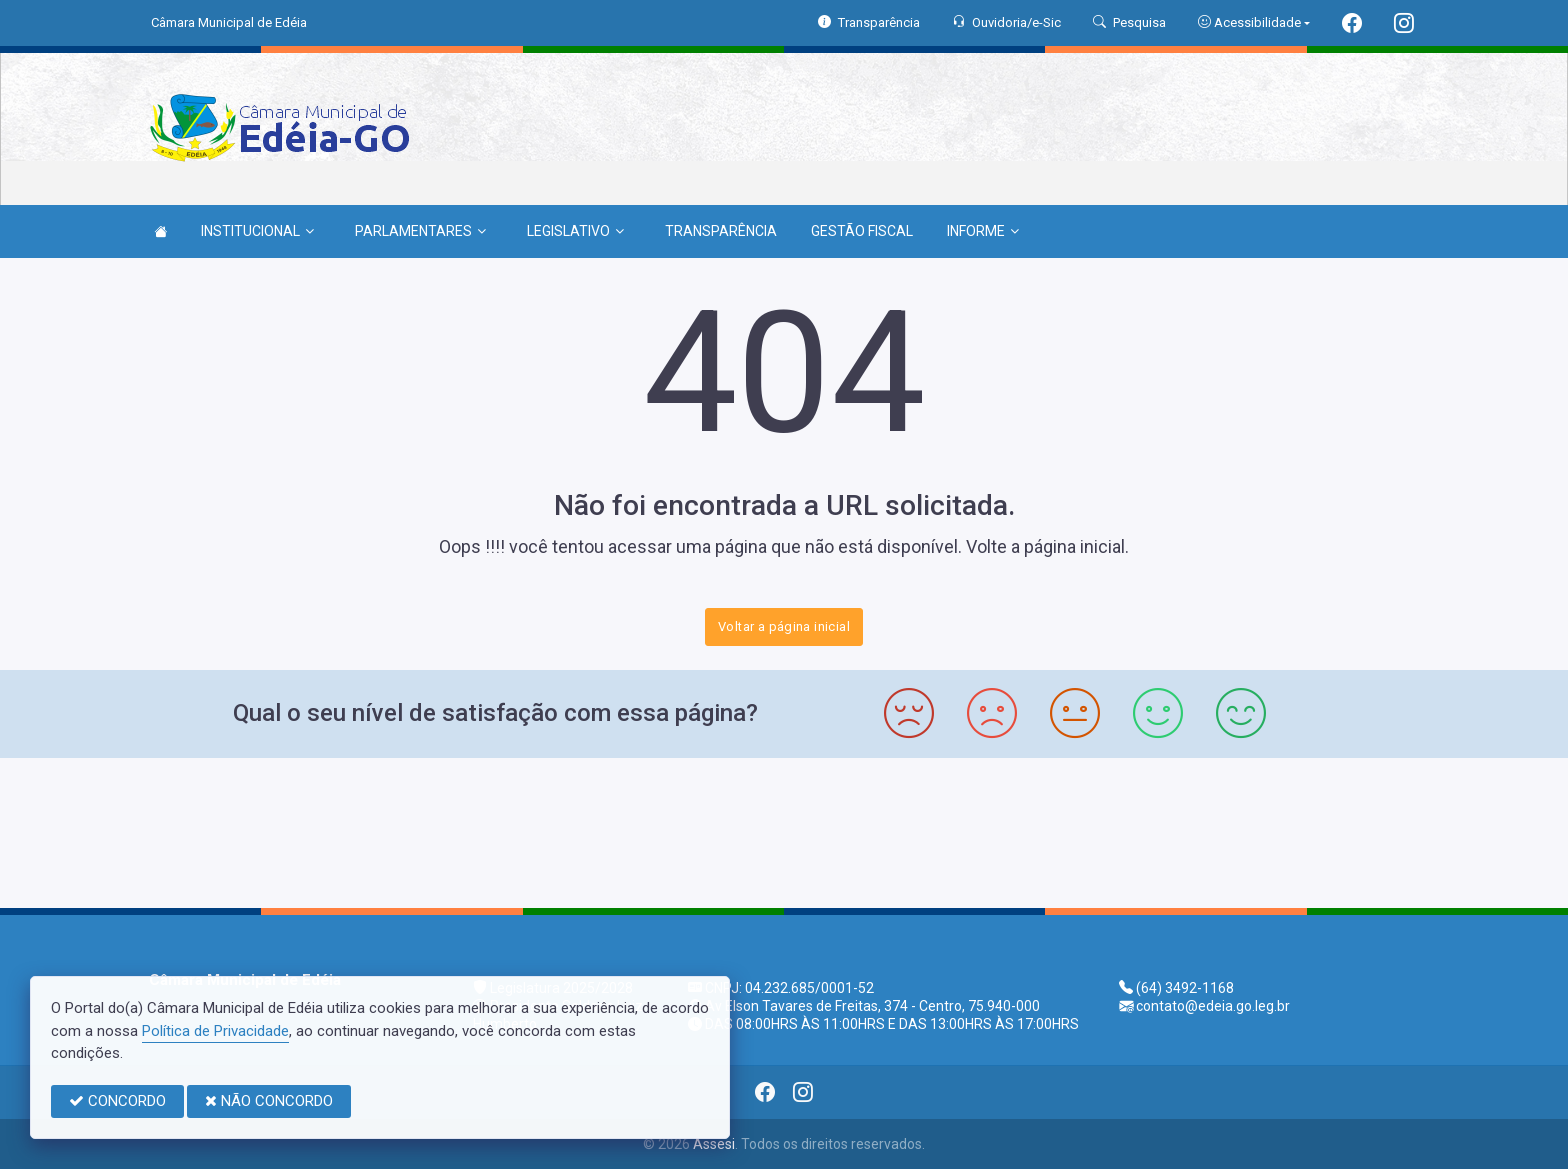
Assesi (714, 1144)
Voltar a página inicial (784, 626)
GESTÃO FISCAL (862, 231)
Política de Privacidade (215, 1031)
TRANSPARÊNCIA (721, 231)
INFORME (983, 231)
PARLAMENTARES (420, 231)
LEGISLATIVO (575, 231)
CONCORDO (117, 1101)
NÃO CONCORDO (269, 1101)
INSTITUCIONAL (257, 231)
